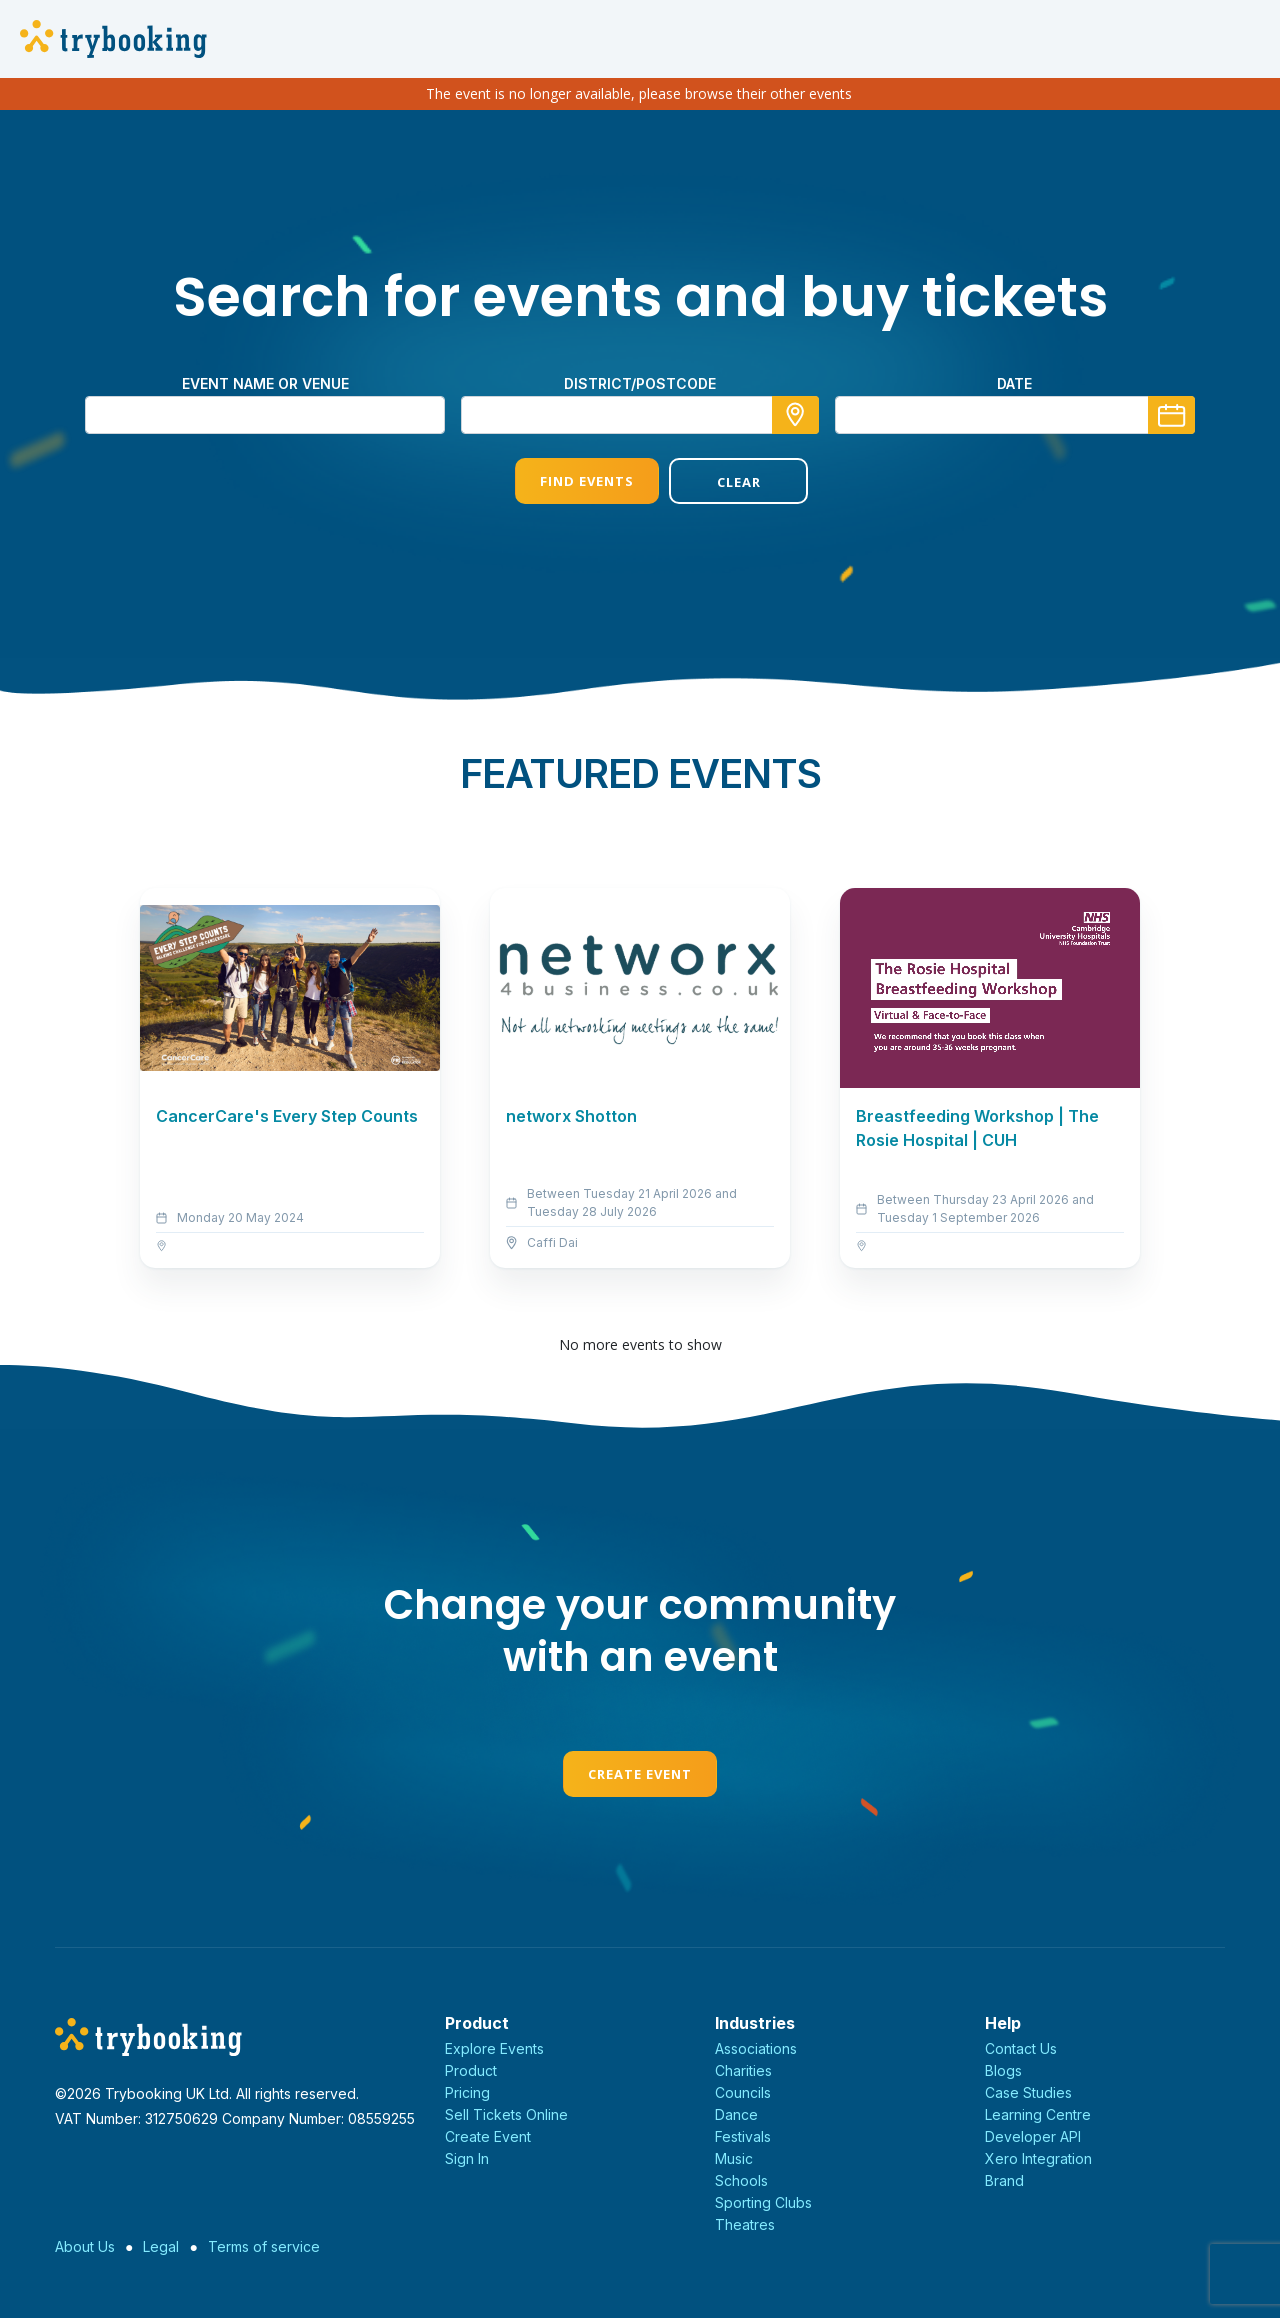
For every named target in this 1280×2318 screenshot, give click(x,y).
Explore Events (494, 2048)
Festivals (743, 2136)
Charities (743, 2070)
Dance (736, 2114)
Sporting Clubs (763, 2202)
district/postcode (640, 383)
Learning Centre (1038, 2114)
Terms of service (264, 2246)
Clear (717, 482)
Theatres (745, 2224)
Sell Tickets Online (506, 2114)
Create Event (640, 1774)
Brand (1004, 2180)
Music (734, 2158)
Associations (756, 2048)
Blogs (1003, 2070)
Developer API (1033, 2136)
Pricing (467, 2092)
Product (471, 2070)
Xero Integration (1038, 2158)
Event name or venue (265, 383)
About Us (85, 2246)
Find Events (563, 481)
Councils (743, 2092)
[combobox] (640, 415)
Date (1014, 383)
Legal (161, 2246)
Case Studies (1028, 2092)
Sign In (467, 2158)
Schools (741, 2180)
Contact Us (1021, 2048)
